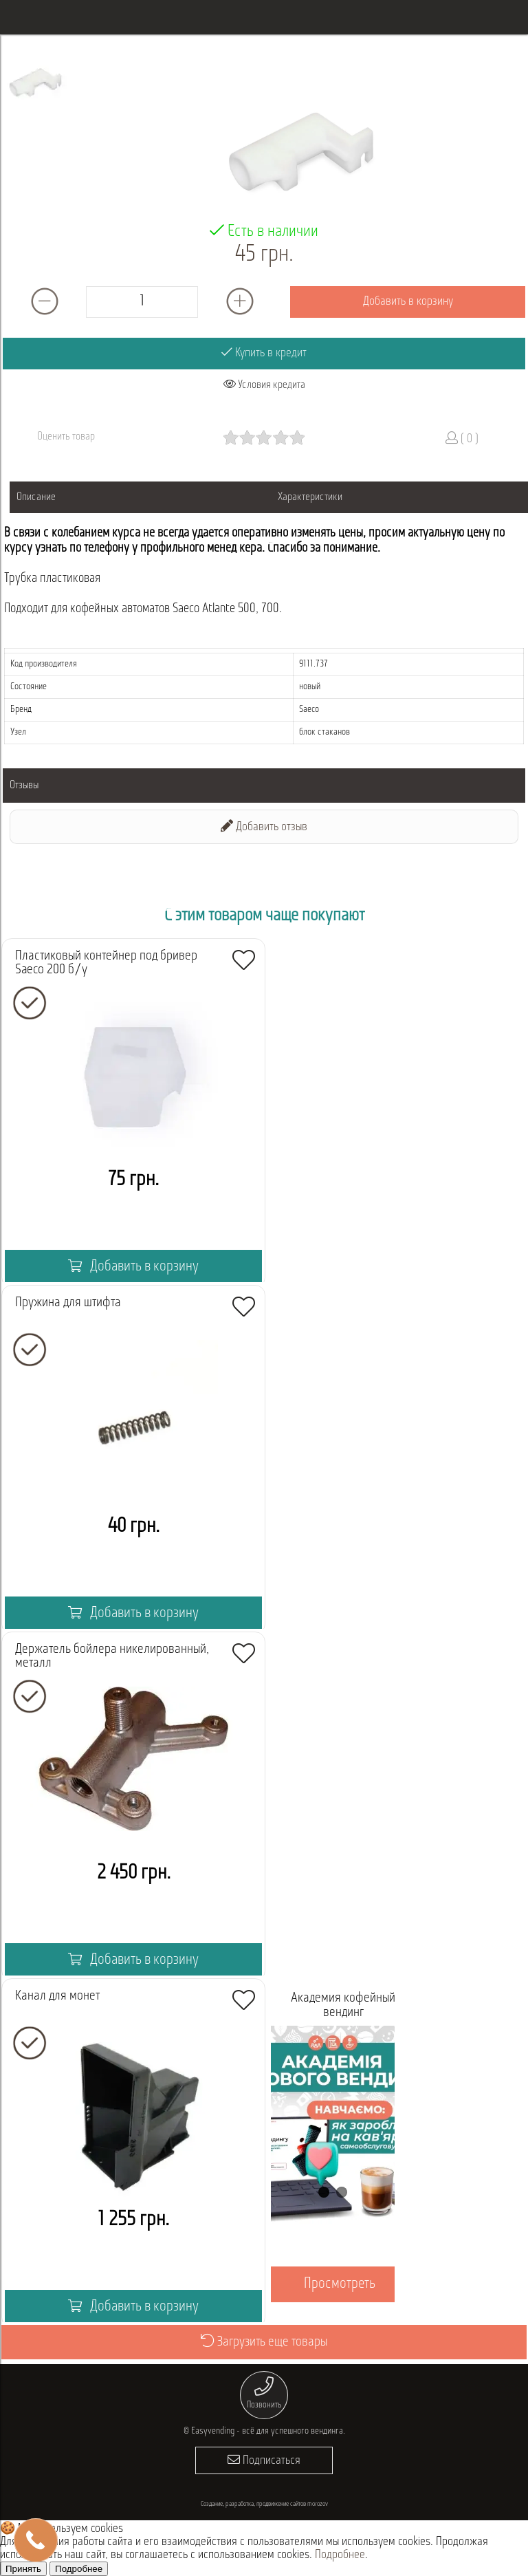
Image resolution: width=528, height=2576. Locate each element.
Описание (36, 497)
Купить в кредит (264, 352)
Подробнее (340, 2555)
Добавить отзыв (264, 826)
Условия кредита (264, 384)
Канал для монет (57, 1996)
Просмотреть (339, 2284)
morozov (317, 2504)
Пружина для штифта (68, 1303)
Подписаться (264, 2460)
